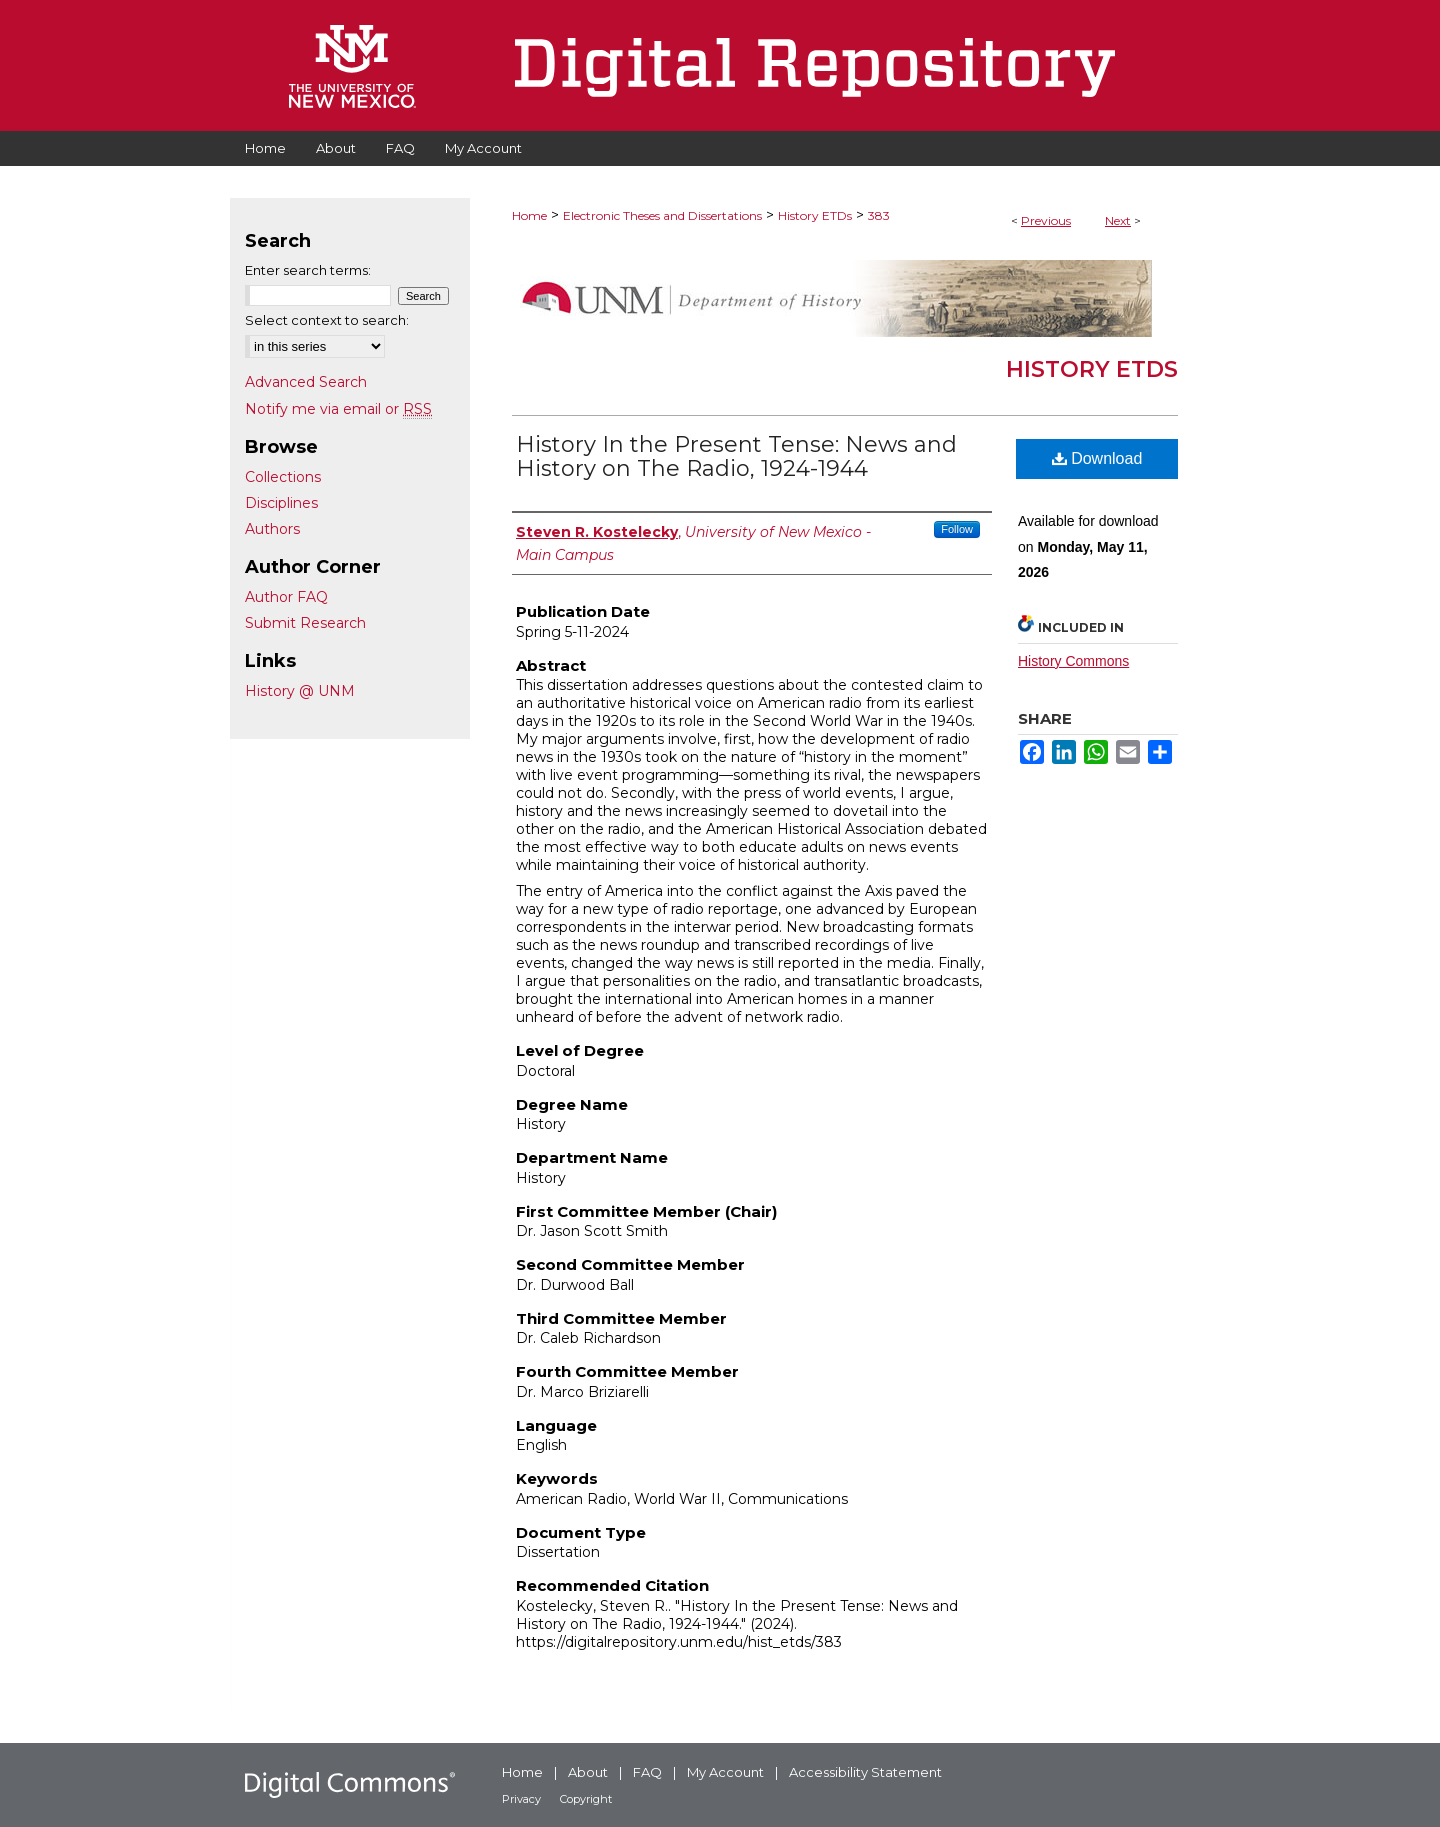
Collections (283, 477)
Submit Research (305, 623)
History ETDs (815, 215)
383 (879, 215)
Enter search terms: (308, 270)
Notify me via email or (338, 409)
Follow (957, 529)
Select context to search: (327, 320)
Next (1118, 220)
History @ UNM (300, 691)
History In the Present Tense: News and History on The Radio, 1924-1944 (736, 456)
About (588, 1772)
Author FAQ (286, 597)
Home (529, 215)
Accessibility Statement (865, 1772)
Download (1097, 458)
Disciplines (281, 503)
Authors (272, 529)
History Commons (1073, 661)
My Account (725, 1772)
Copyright (586, 1799)
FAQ (647, 1772)
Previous (1046, 220)
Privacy (521, 1799)
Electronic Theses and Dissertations (662, 215)
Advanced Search (306, 382)
